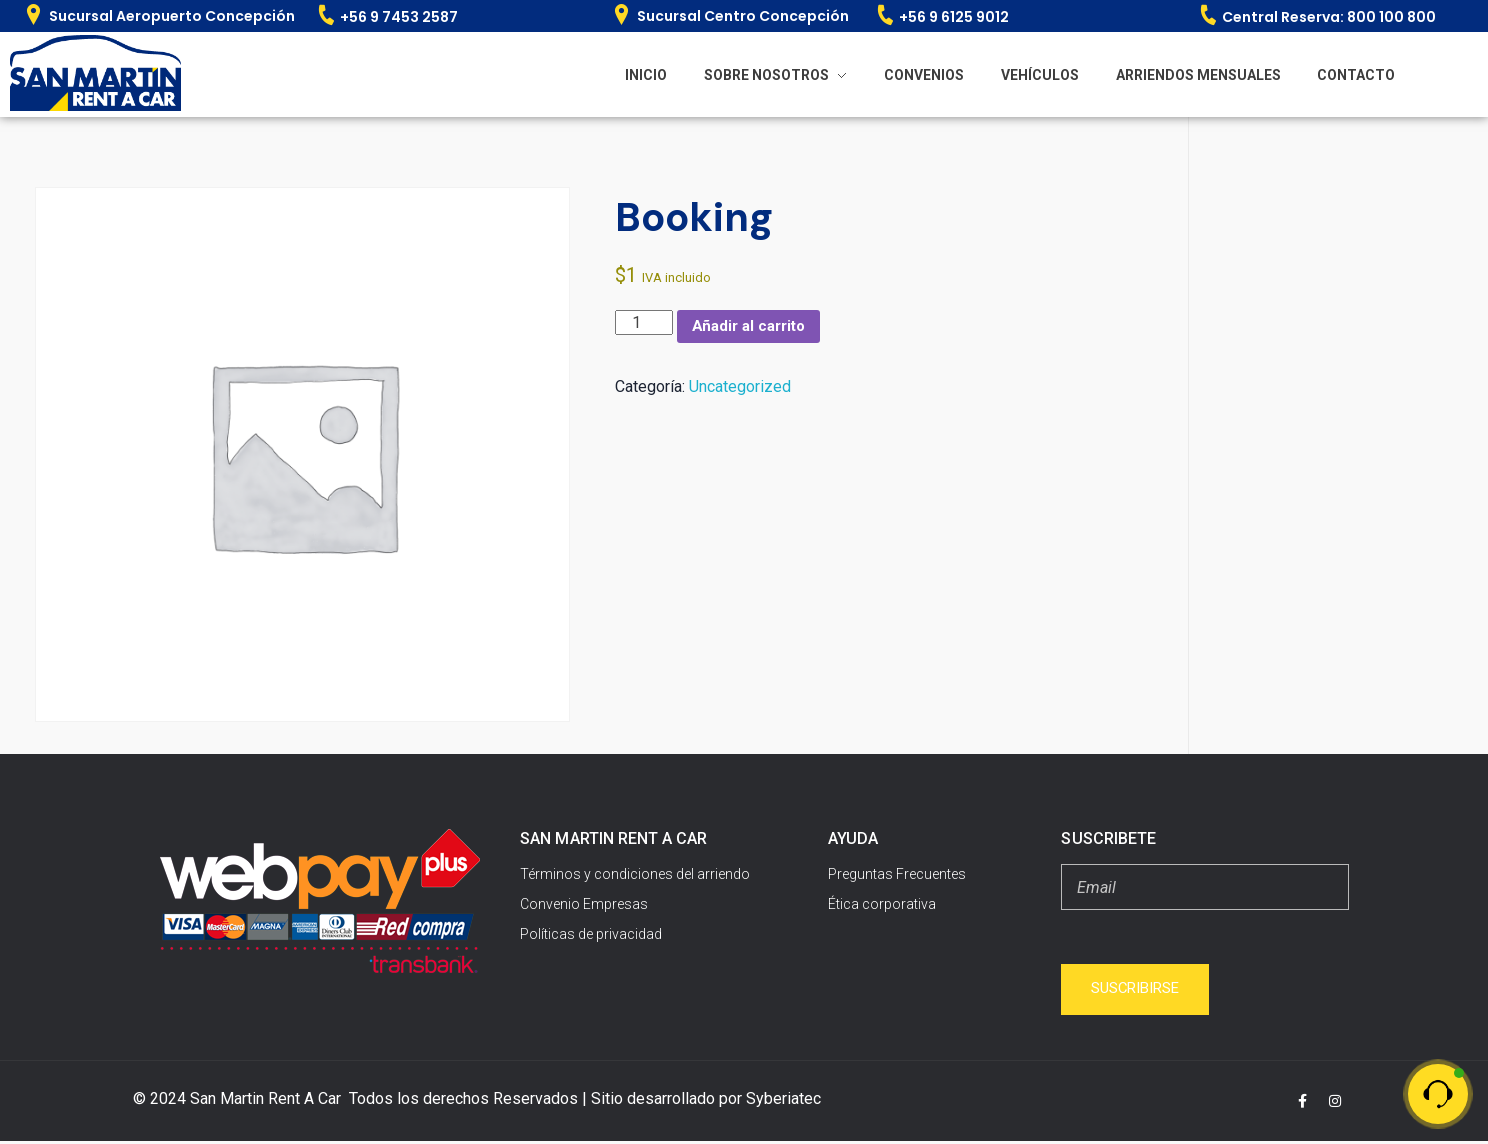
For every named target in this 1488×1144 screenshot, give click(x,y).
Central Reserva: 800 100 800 (1329, 17)
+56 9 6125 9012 (954, 17)
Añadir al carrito (754, 327)
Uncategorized (740, 388)
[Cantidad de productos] (644, 322)
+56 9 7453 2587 (399, 17)
